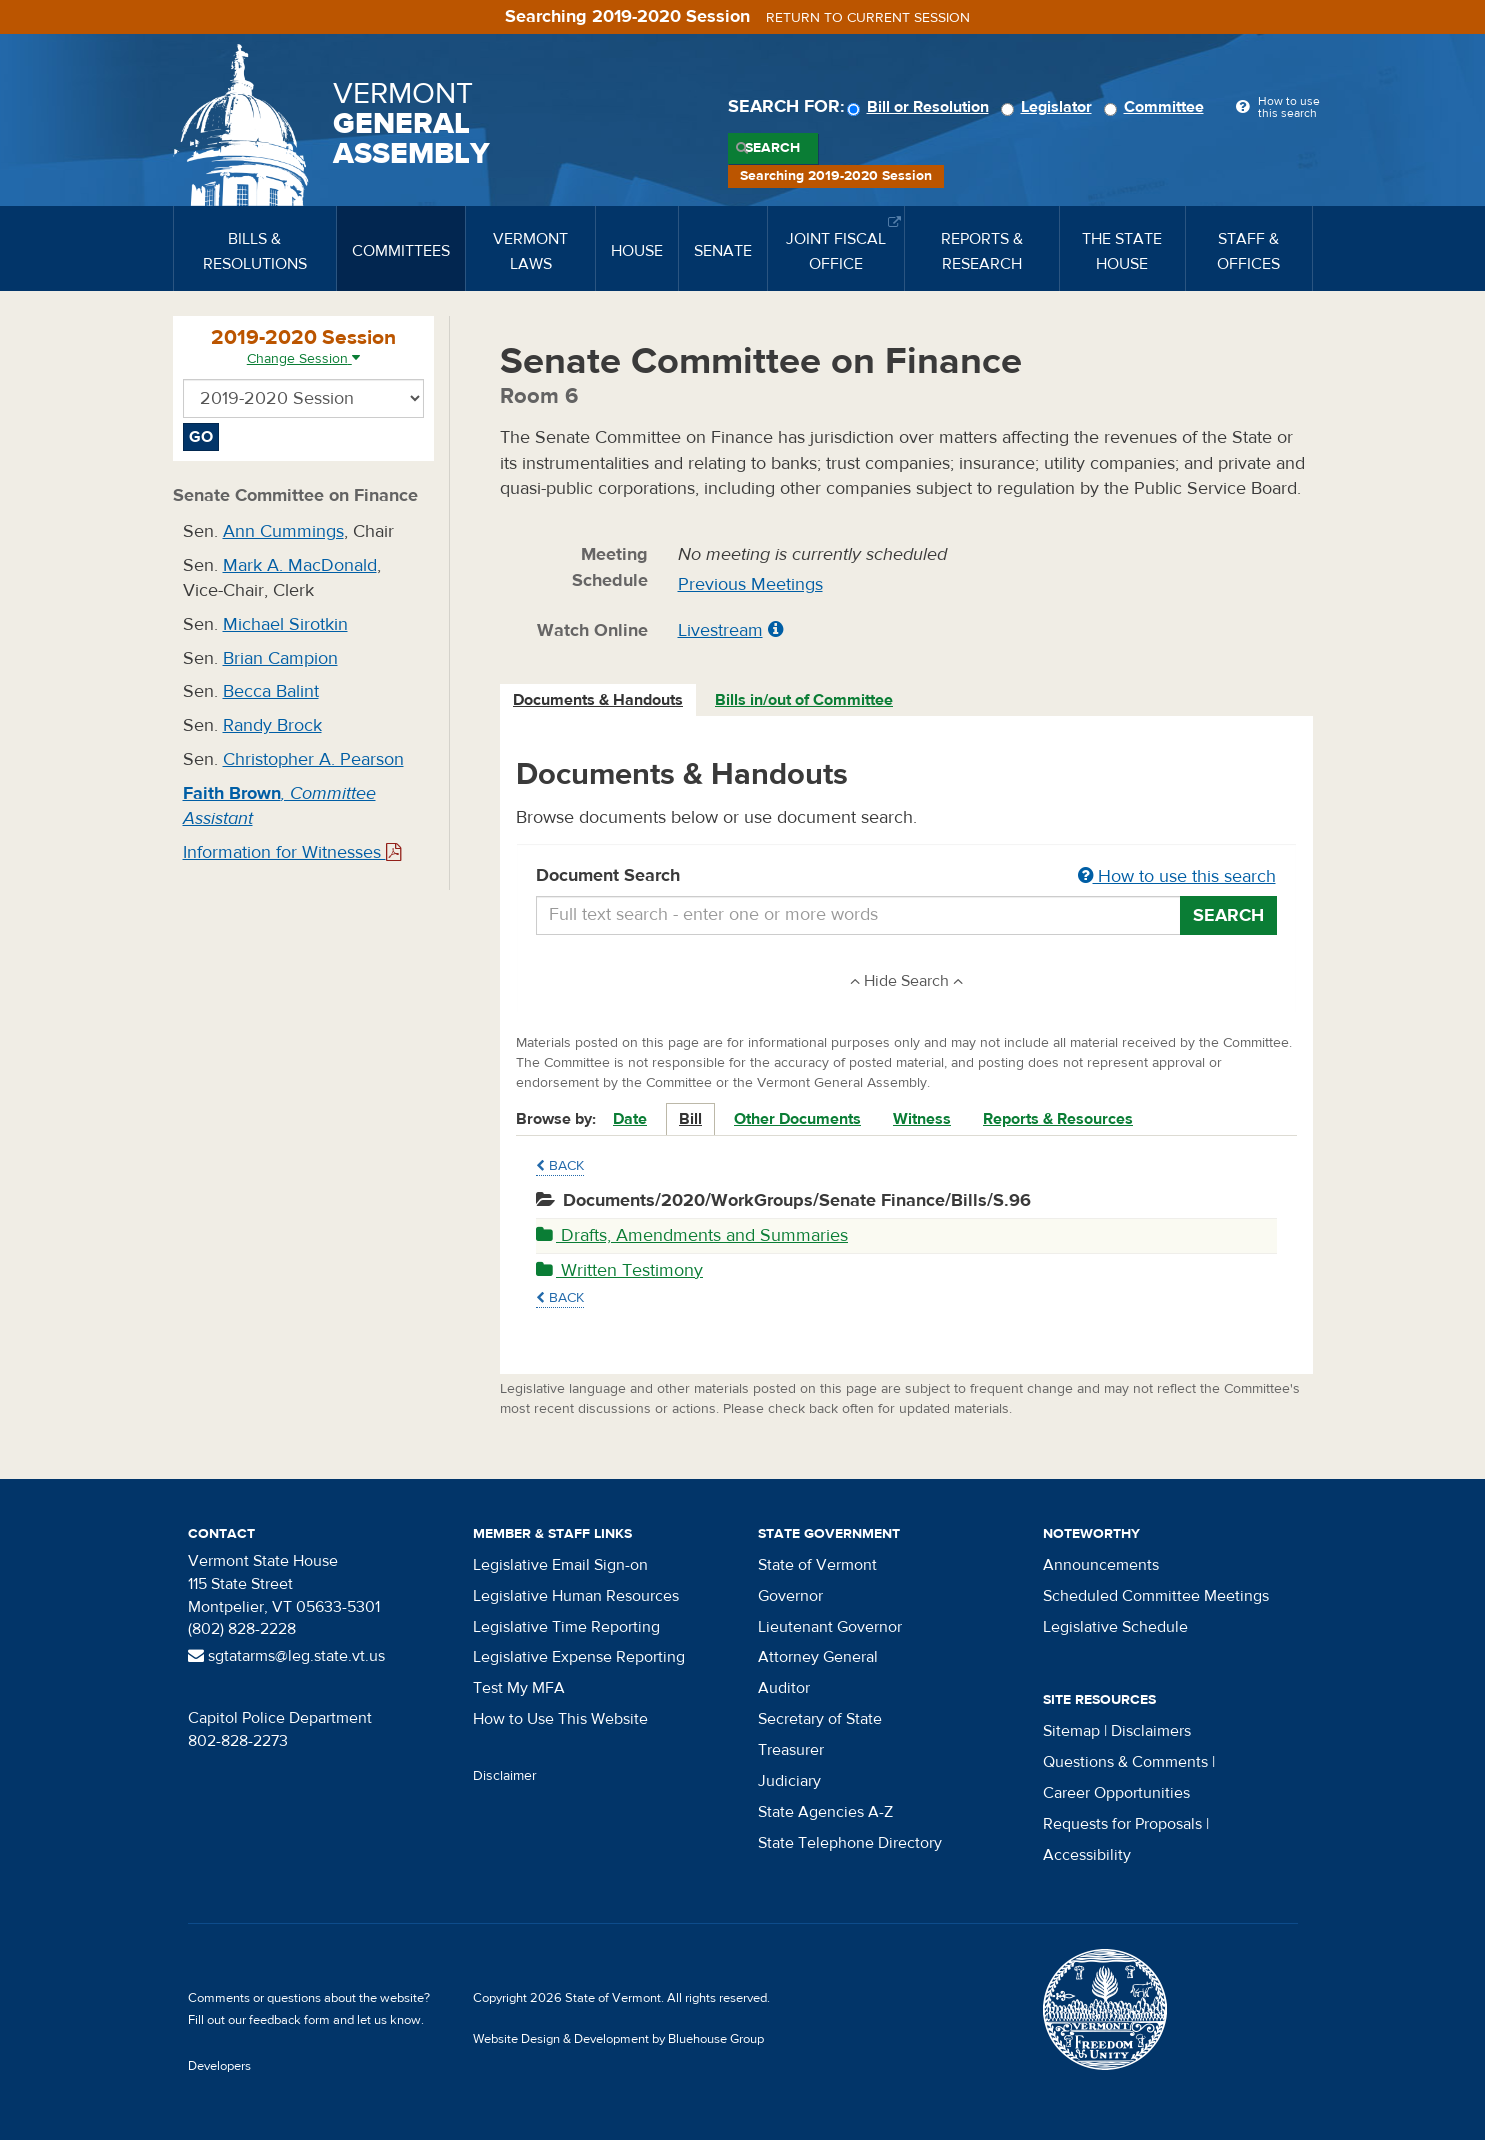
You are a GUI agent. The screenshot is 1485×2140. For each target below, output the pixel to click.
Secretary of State (820, 1719)
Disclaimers (1151, 1731)
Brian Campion (280, 658)
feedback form (289, 2020)
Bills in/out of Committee (804, 700)
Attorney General (818, 1657)
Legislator (1049, 107)
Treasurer (791, 1750)
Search (772, 148)
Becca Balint (271, 691)
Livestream (720, 630)
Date (630, 1119)
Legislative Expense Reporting (579, 1657)
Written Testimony (619, 1270)
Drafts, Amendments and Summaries (692, 1235)
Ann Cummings (283, 531)
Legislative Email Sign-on (560, 1565)
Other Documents (797, 1119)
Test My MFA (519, 1688)
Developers (219, 2066)
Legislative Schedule (1115, 1627)
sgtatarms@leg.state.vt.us (286, 1656)
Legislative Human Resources (576, 1596)
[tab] (599, 700)
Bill (690, 1119)
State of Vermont (817, 1565)
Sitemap (1071, 1731)
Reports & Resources (1058, 1119)
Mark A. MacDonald (300, 565)
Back (560, 1166)
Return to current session (868, 18)
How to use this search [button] (1177, 876)
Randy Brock (272, 725)
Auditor (784, 1688)
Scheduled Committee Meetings (1156, 1596)
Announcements (1101, 1565)
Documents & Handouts (598, 700)
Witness (922, 1119)
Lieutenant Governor (830, 1627)
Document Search (906, 877)
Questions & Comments (1125, 1762)
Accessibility (1087, 1855)
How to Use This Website (560, 1719)
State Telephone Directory (850, 1843)
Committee (1157, 107)
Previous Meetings (750, 584)
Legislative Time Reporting (566, 1627)
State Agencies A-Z (825, 1812)
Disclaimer (505, 1776)
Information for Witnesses (292, 852)
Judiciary (789, 1781)
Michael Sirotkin (285, 624)
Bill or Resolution (921, 107)
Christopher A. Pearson (313, 759)
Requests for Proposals (1122, 1824)
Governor (790, 1596)
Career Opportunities (1116, 1793)
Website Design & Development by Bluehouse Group (618, 2039)
